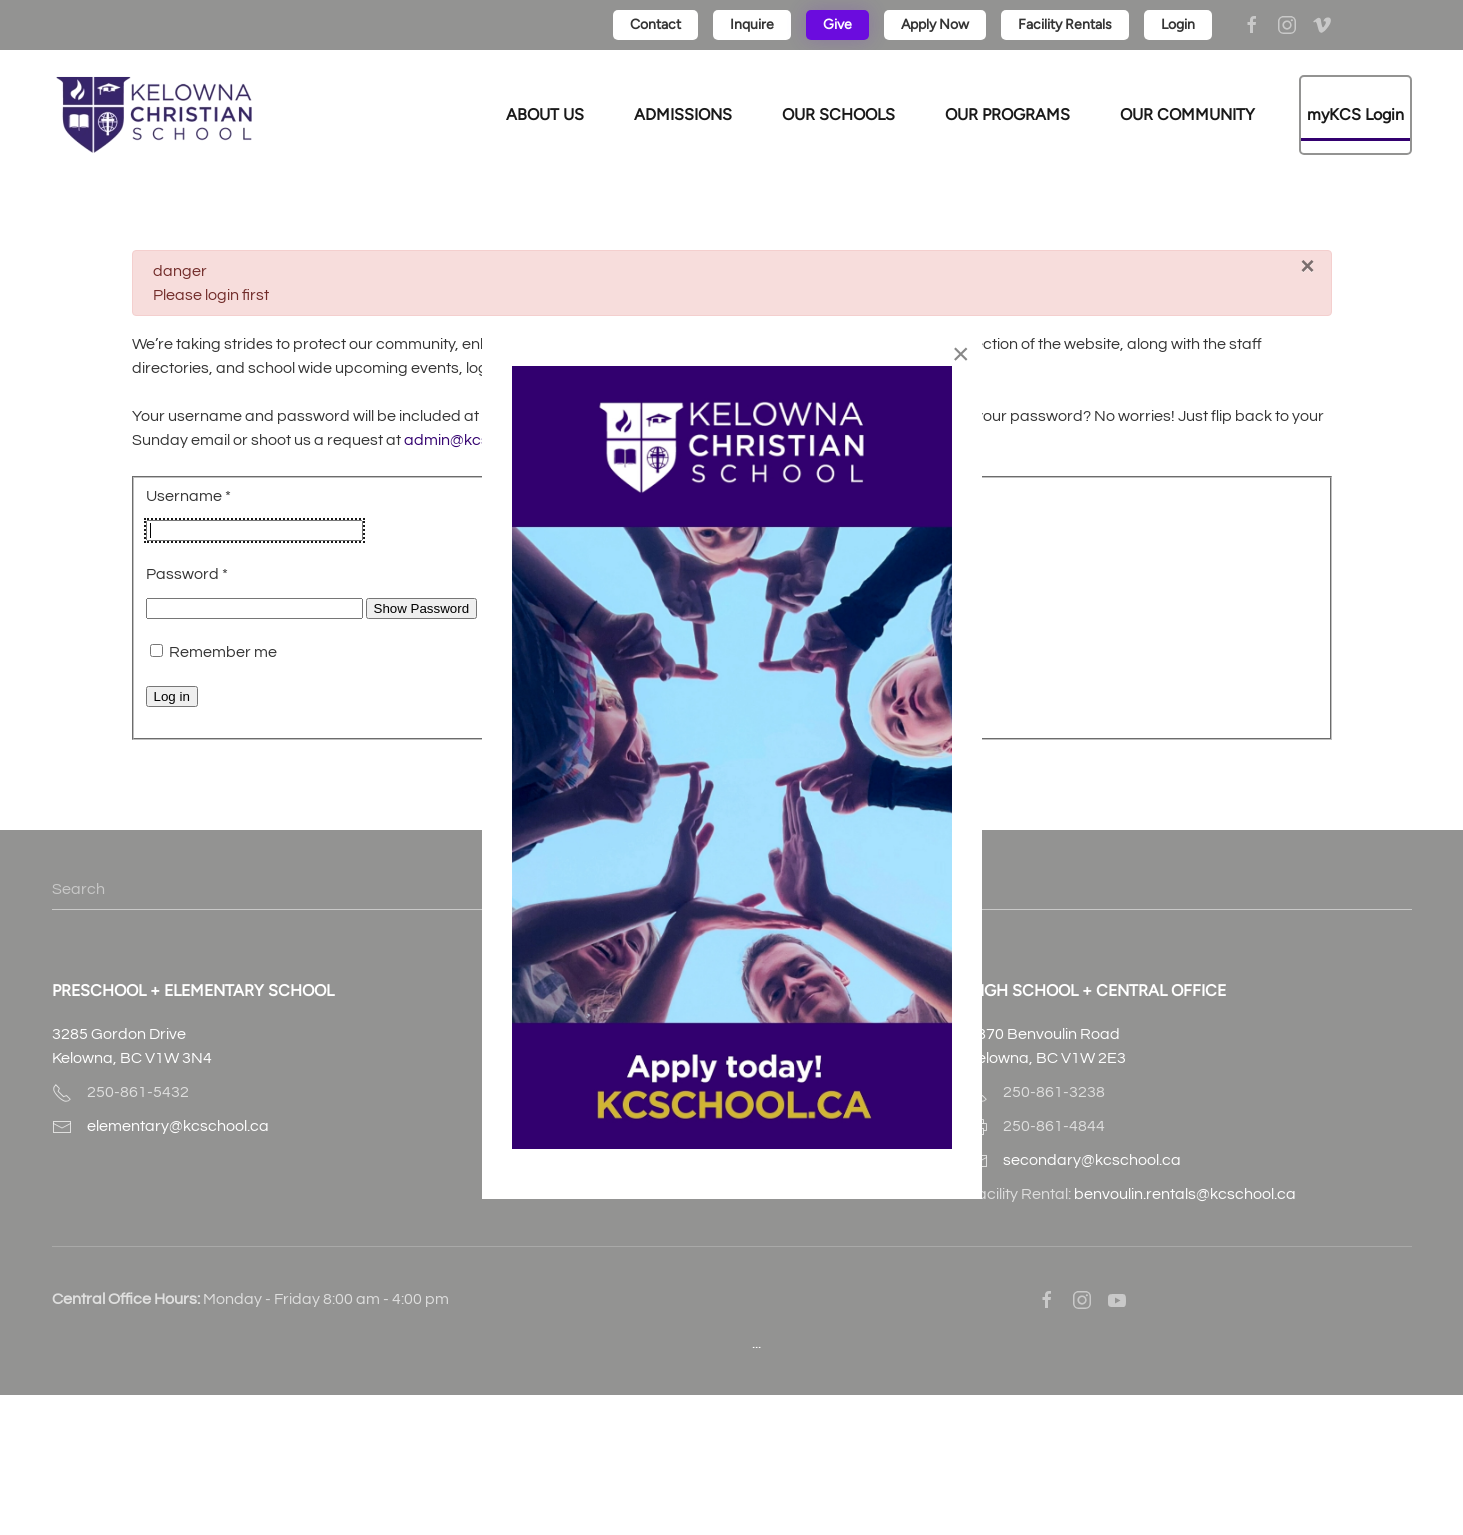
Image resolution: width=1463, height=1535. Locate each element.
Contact (655, 24)
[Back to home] (154, 115)
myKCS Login (1355, 114)
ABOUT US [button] (545, 114)
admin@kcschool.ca (478, 440)
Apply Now (935, 24)
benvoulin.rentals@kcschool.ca (1185, 1194)
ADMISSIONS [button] (683, 114)
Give (837, 24)
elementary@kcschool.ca (178, 1126)
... (756, 1343)
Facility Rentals (1065, 24)
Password (187, 574)
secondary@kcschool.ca (1092, 1160)
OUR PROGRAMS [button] (1007, 114)
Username (188, 496)
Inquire (752, 24)
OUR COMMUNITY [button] (1187, 114)
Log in (172, 696)
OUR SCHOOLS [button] (838, 114)
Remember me (223, 652)
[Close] (1307, 266)
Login (1178, 24)
